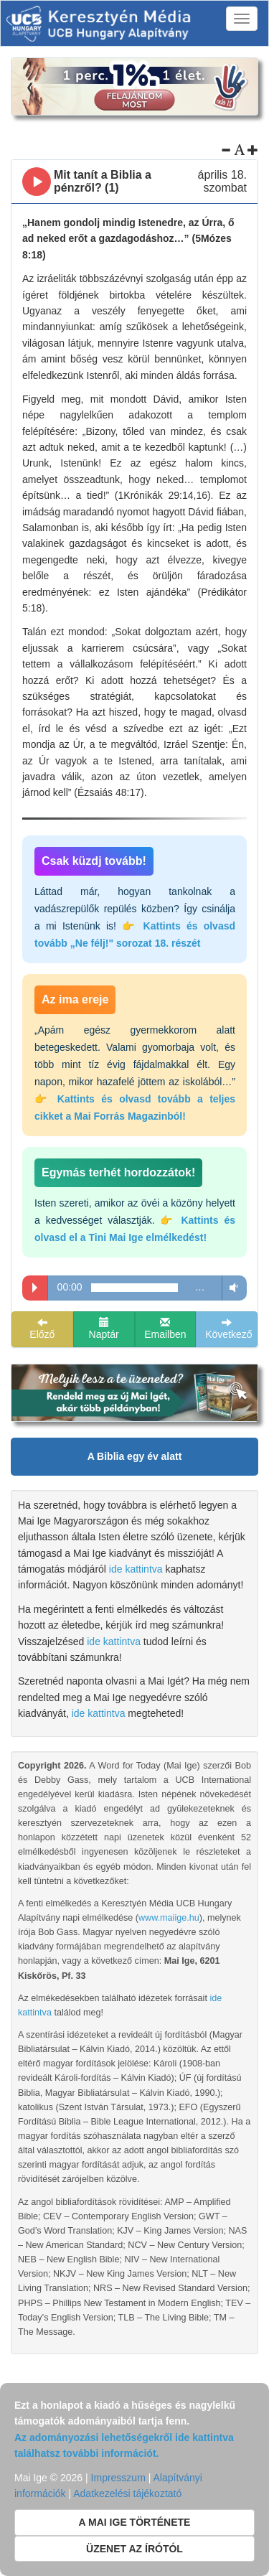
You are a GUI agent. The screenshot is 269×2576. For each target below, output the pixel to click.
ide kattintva (136, 1569)
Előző (42, 1328)
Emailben (165, 1328)
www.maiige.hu (168, 1918)
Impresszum (118, 2477)
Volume (231, 1287)
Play (34, 1288)
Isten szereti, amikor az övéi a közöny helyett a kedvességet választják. (134, 1220)
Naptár (104, 1328)
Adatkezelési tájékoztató (127, 2493)
